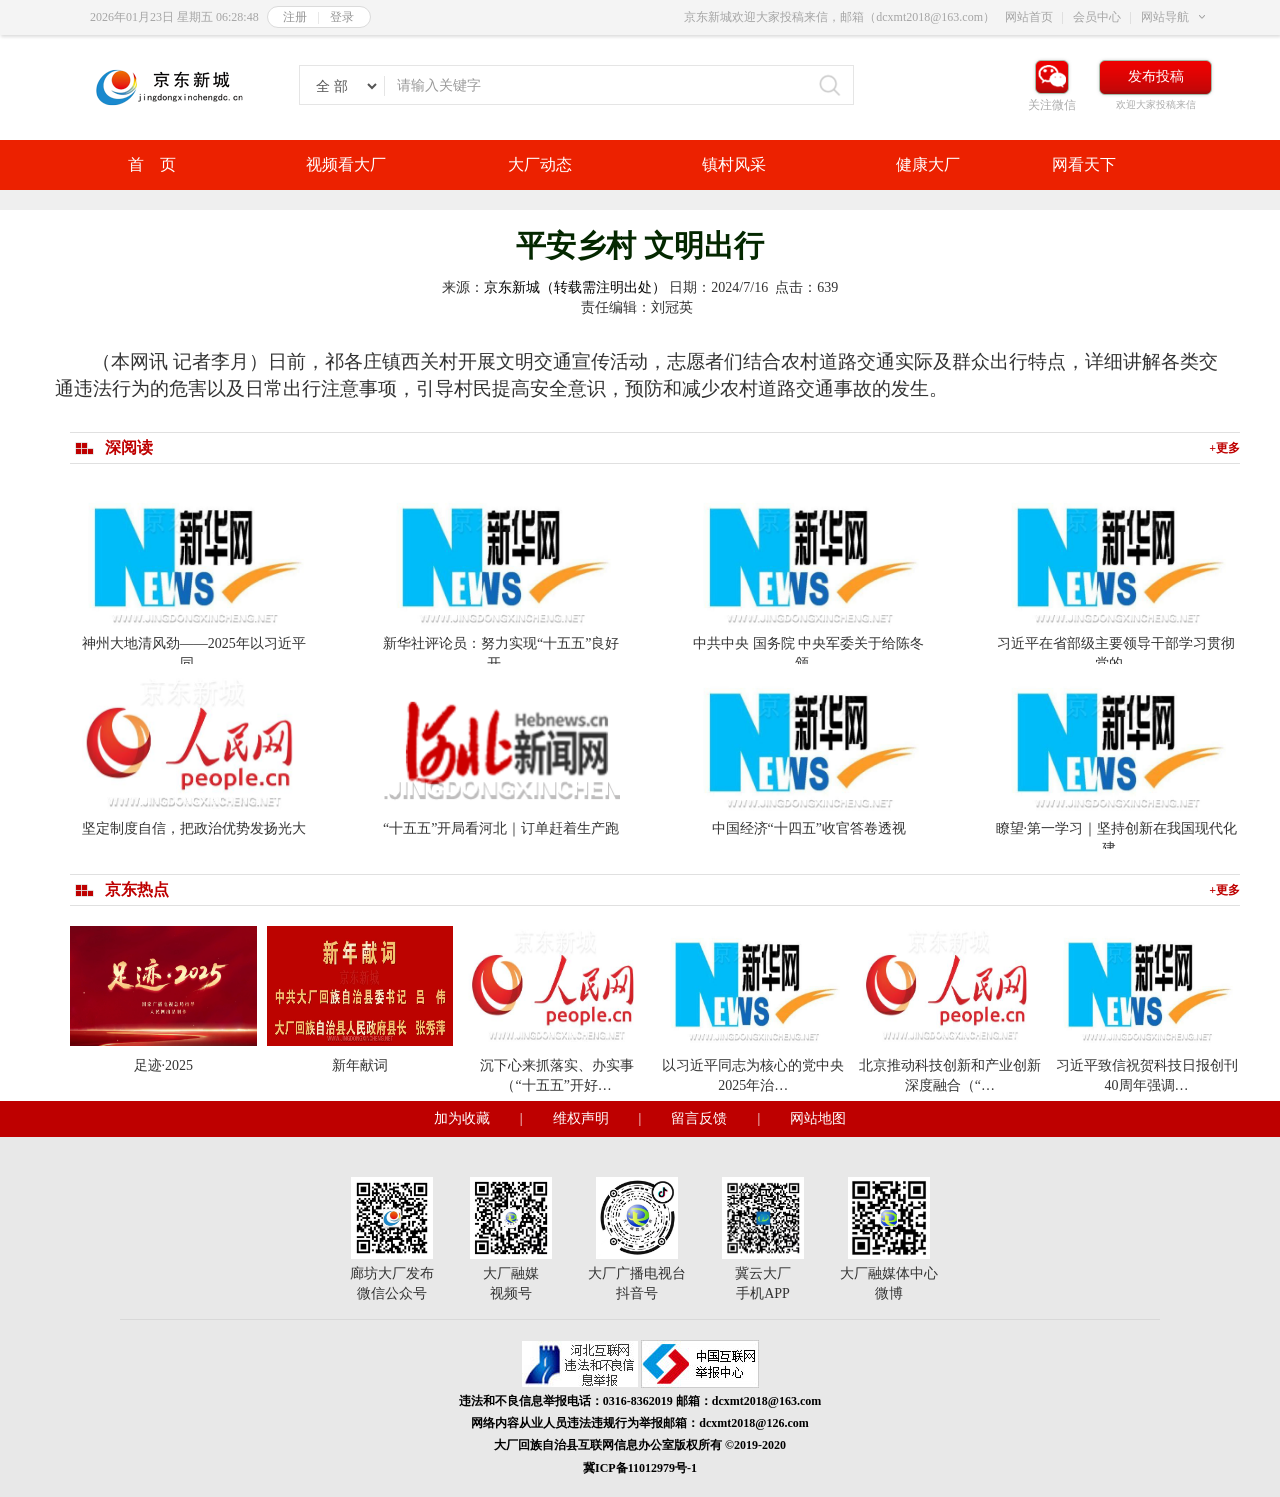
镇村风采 (734, 164)
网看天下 (1084, 164)
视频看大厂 (346, 164)
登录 (342, 17)
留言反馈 (699, 1118)
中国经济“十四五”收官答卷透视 (809, 828)
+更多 (1224, 448)
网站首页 (1029, 17)
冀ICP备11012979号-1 (640, 1468)
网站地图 (818, 1118)
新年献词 (360, 1065)
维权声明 (581, 1118)
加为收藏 (462, 1118)
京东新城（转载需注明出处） (575, 287)
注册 (295, 17)
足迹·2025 (164, 1065)
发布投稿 (1156, 76)
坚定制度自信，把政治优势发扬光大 (194, 828)
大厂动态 (540, 164)
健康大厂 (928, 164)
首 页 (152, 164)
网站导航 (1165, 17)
